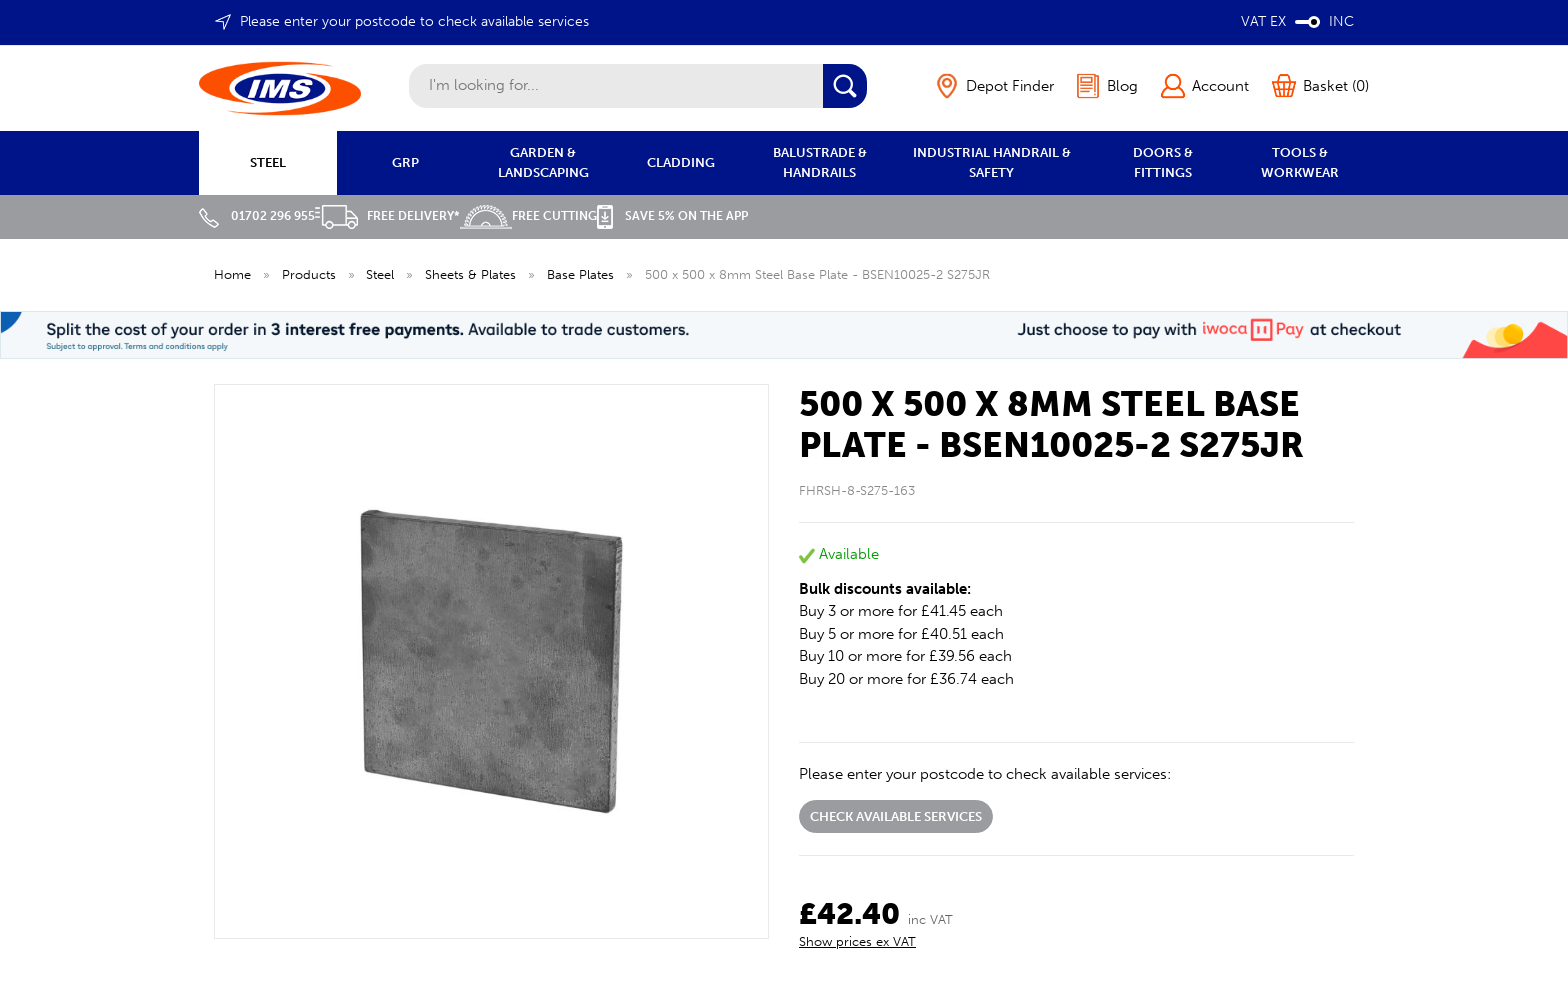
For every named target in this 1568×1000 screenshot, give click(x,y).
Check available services (896, 816)
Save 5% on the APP (672, 216)
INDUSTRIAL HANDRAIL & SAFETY (992, 162)
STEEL (268, 162)
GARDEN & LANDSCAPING (543, 162)
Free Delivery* (387, 216)
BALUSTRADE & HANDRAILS (820, 162)
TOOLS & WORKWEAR (1300, 162)
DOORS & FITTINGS (1163, 162)
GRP (405, 162)
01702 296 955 (257, 216)
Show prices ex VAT (857, 941)
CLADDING (681, 162)
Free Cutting (528, 216)
